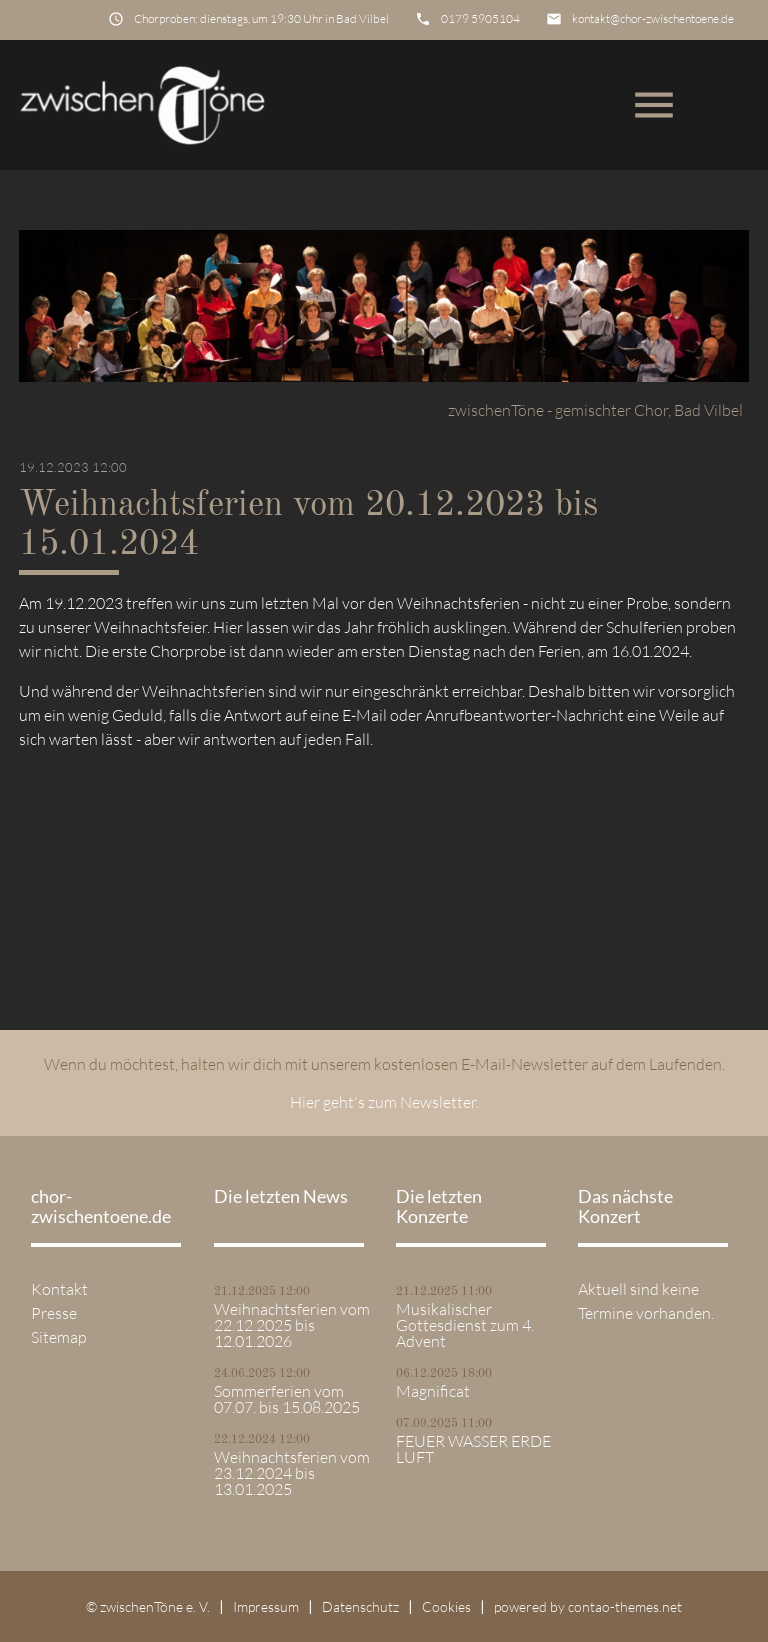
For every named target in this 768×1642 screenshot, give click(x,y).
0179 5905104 (480, 18)
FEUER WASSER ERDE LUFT (473, 1449)
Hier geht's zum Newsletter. (384, 1102)
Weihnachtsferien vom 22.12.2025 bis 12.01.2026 (292, 1325)
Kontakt (59, 1289)
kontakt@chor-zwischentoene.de (653, 18)
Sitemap (59, 1337)
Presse (54, 1313)
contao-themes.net (625, 1606)
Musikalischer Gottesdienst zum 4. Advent (465, 1325)
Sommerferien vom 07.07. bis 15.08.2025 (287, 1399)
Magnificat (433, 1391)
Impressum (266, 1606)
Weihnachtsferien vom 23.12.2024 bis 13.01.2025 (292, 1473)
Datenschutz (360, 1606)
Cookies (446, 1606)
